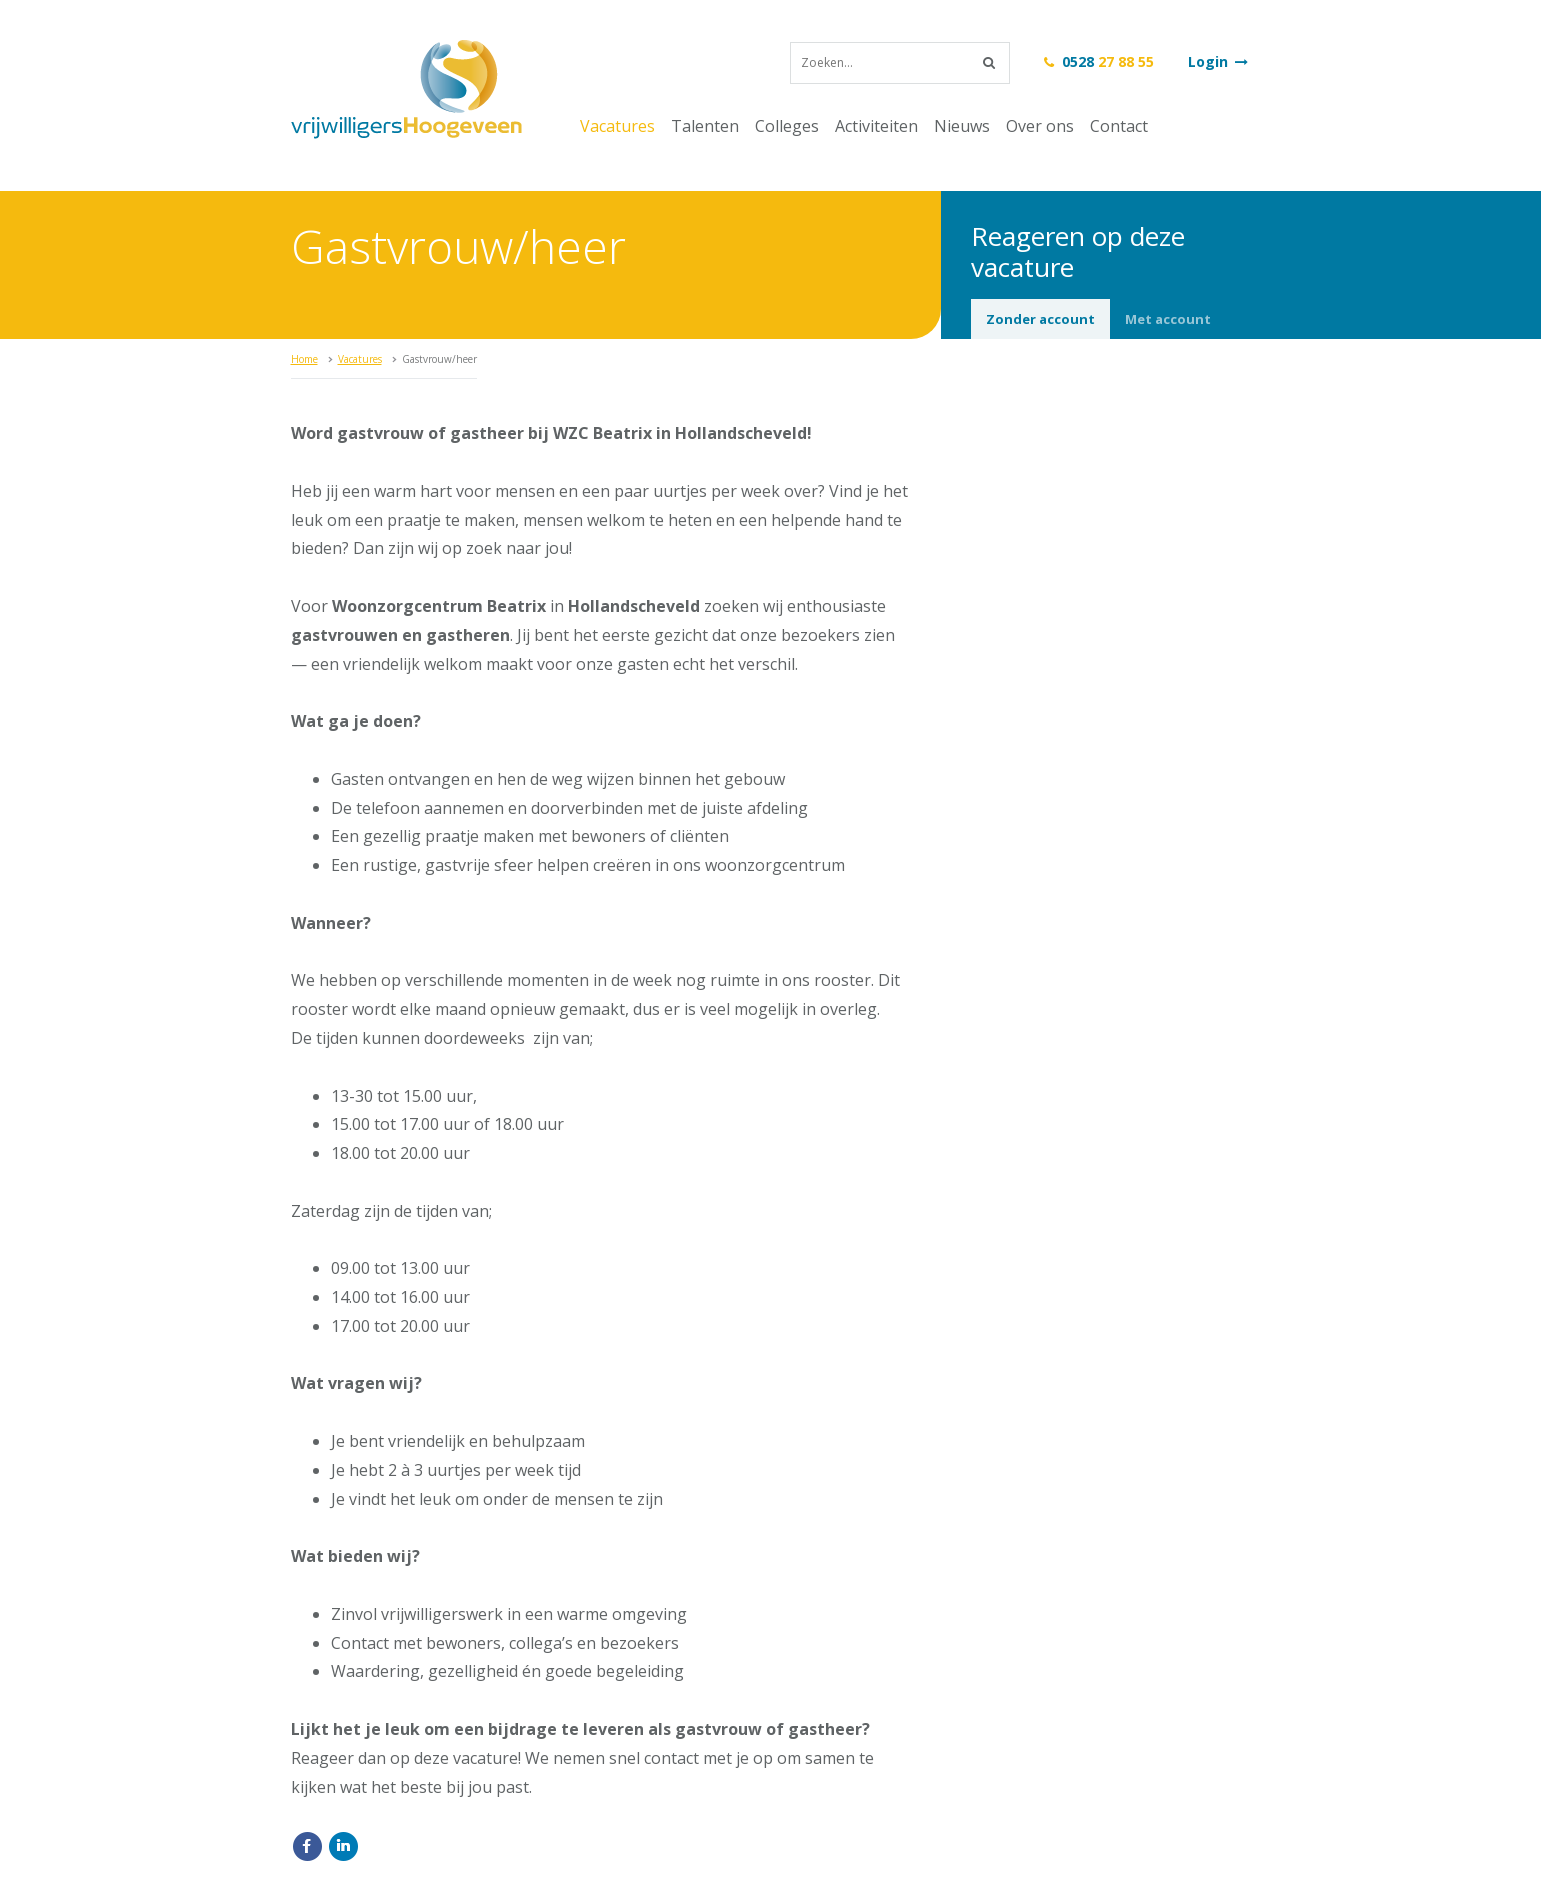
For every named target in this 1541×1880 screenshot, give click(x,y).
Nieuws (962, 126)
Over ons (1040, 126)
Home (304, 359)
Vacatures (617, 126)
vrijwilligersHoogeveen (406, 89)
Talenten (705, 126)
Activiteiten (876, 126)
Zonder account (1040, 319)
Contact (1119, 126)
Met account (1168, 319)
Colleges (787, 126)
